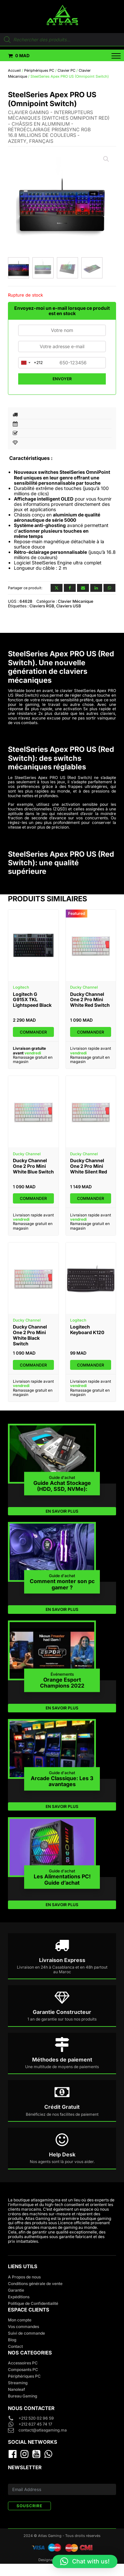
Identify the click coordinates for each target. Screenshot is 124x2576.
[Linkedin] (96, 588)
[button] (18, 55)
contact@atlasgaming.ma (43, 2430)
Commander (33, 1032)
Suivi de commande (26, 2333)
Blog (12, 2339)
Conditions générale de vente (35, 2283)
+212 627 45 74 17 (35, 2424)
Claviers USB (68, 605)
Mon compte (19, 2319)
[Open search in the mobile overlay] (62, 39)
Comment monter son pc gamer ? (62, 1584)
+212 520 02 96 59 (37, 2418)
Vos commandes (23, 2326)
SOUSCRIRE (29, 2505)
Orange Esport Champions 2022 (62, 1682)
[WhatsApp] (109, 588)
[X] (56, 588)
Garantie (16, 2290)
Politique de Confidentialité (33, 2303)
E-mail (14, 2479)
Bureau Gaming (22, 2395)
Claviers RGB (41, 605)
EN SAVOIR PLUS (62, 1511)
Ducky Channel (84, 987)
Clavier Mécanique (75, 601)
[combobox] (31, 362)
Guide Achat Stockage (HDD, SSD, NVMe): (62, 1485)
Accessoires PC (23, 2362)
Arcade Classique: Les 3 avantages (62, 1781)
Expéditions (18, 2296)
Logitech (21, 987)
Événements (62, 1674)
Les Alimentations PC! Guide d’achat (62, 1879)
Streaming (17, 2382)
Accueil (14, 70)
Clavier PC (66, 70)
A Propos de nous (24, 2276)
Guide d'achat (62, 1477)
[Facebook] (70, 588)
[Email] (83, 588)
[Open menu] (112, 55)
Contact (15, 2346)
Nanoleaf (16, 2389)
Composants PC (23, 2369)
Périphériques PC (39, 70)
